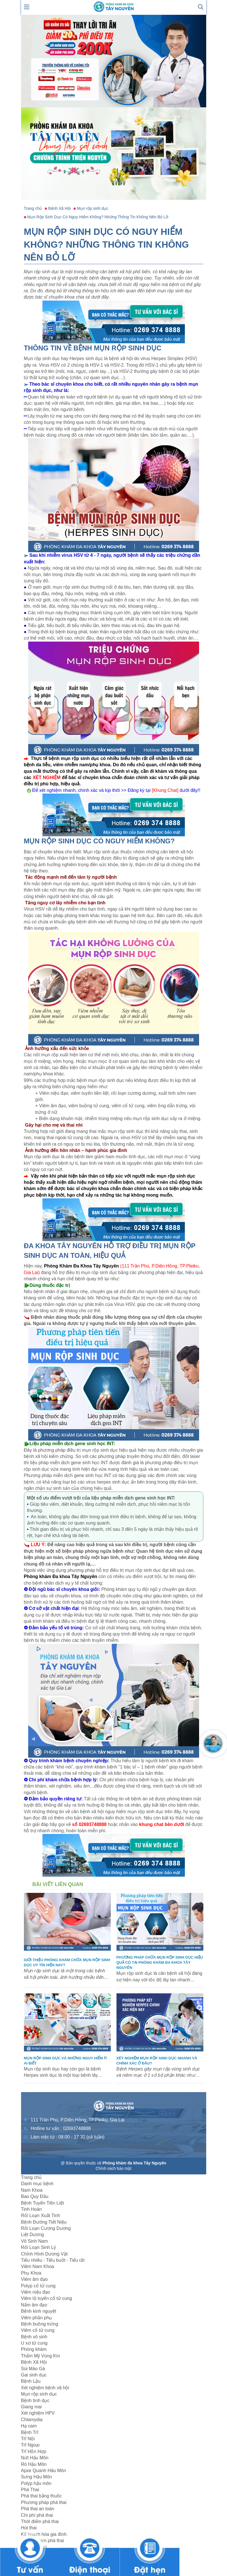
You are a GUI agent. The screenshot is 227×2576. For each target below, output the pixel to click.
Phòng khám (34, 2349)
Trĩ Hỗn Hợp (33, 2451)
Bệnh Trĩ (29, 2432)
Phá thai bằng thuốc (41, 2495)
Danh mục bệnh (37, 2183)
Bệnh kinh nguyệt (38, 2311)
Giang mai (31, 2406)
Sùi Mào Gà (33, 2368)
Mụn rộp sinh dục (39, 2394)
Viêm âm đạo (34, 2279)
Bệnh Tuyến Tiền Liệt (42, 2203)
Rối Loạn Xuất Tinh (40, 2215)
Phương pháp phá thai (44, 2502)
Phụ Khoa (31, 2273)
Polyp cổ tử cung (38, 2285)
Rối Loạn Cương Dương (46, 2228)
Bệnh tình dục (35, 2400)
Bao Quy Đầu (34, 2196)
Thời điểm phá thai (40, 2521)
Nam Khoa (32, 2190)
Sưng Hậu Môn (36, 2476)
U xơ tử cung (34, 2343)
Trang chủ (31, 2177)
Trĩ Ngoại (30, 2445)
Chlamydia (32, 2419)
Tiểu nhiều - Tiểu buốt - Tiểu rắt (53, 2260)
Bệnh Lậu (31, 2381)
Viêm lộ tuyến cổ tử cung (46, 2298)
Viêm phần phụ (36, 2317)
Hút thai (29, 2527)
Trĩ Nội (28, 2438)
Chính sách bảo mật (114, 2168)
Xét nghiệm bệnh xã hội (45, 2387)
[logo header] (114, 6)
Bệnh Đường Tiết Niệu (44, 2222)
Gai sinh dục (34, 2374)
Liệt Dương (32, 2234)
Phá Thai (30, 2489)
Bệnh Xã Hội (34, 2362)
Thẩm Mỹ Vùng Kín (40, 2355)
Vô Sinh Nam (34, 2241)
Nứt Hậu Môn (34, 2457)
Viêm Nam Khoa (37, 2266)
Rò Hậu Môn (34, 2464)
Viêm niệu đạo (35, 2292)
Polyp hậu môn (36, 2483)
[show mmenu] (27, 6)
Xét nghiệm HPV (38, 2413)
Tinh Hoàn (31, 2209)
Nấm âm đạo (34, 2304)
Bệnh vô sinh (34, 2336)
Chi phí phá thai (37, 2515)
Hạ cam (29, 2425)
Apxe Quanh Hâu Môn (43, 2470)
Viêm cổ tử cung (38, 2330)
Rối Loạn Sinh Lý (38, 2247)
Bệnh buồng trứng (39, 2324)
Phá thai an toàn (37, 2508)
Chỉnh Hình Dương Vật (44, 2254)
